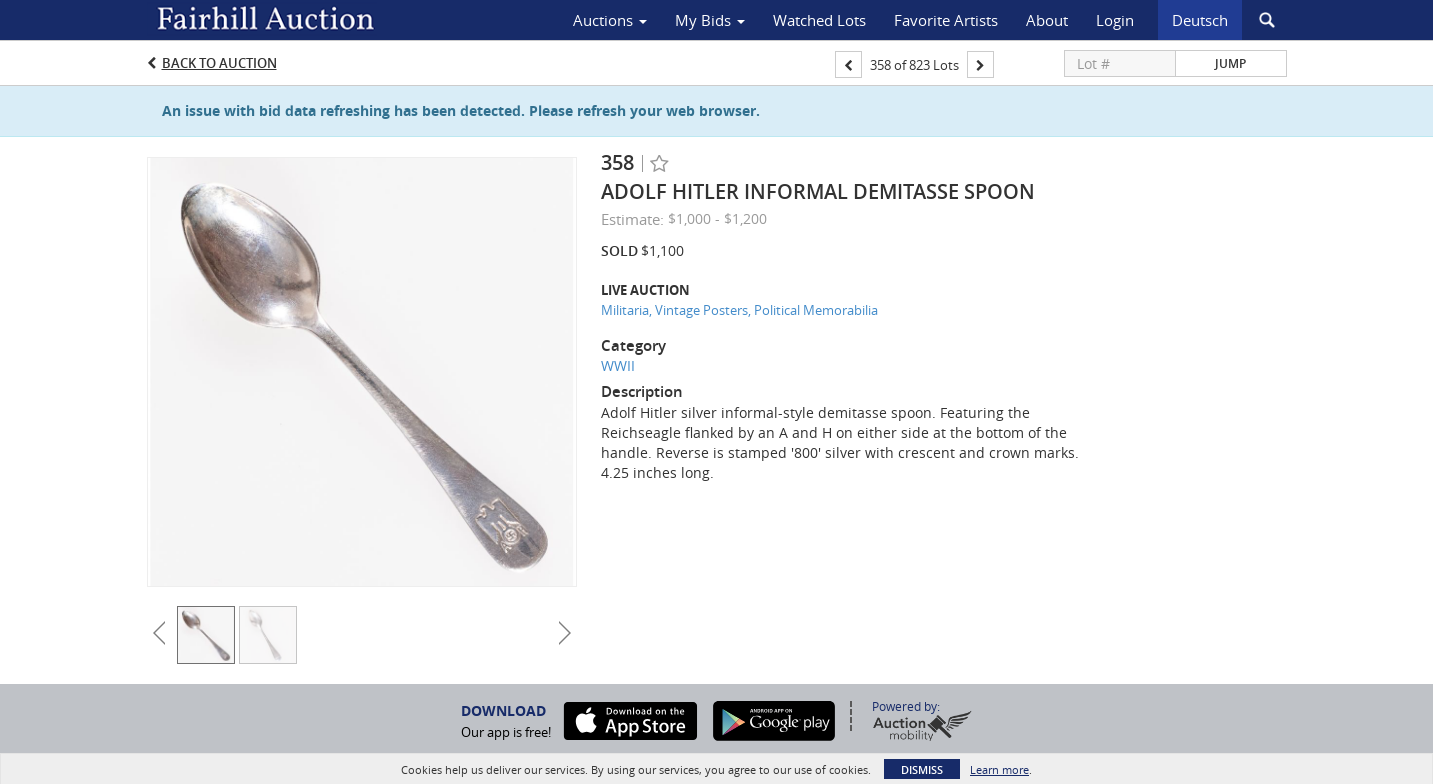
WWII (618, 365)
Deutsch (1200, 20)
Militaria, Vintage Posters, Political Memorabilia (739, 310)
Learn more (999, 769)
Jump (1230, 63)
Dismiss (922, 769)
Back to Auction (219, 63)
